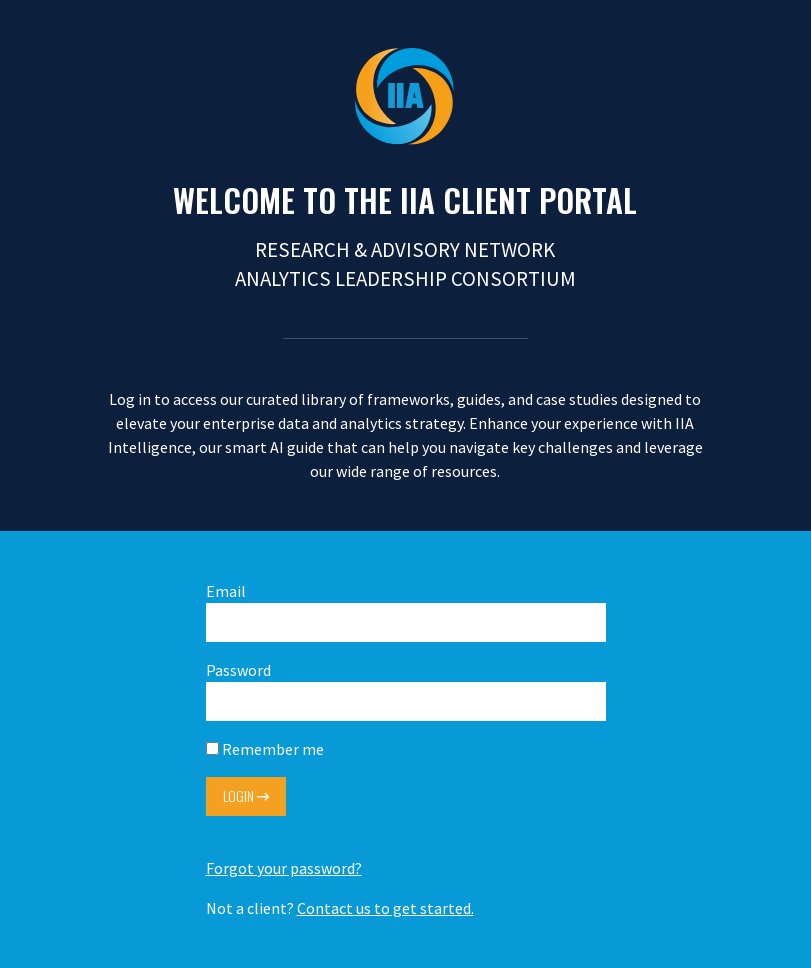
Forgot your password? (284, 868)
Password (406, 690)
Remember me (265, 749)
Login (246, 795)
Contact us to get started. (385, 908)
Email (406, 611)
